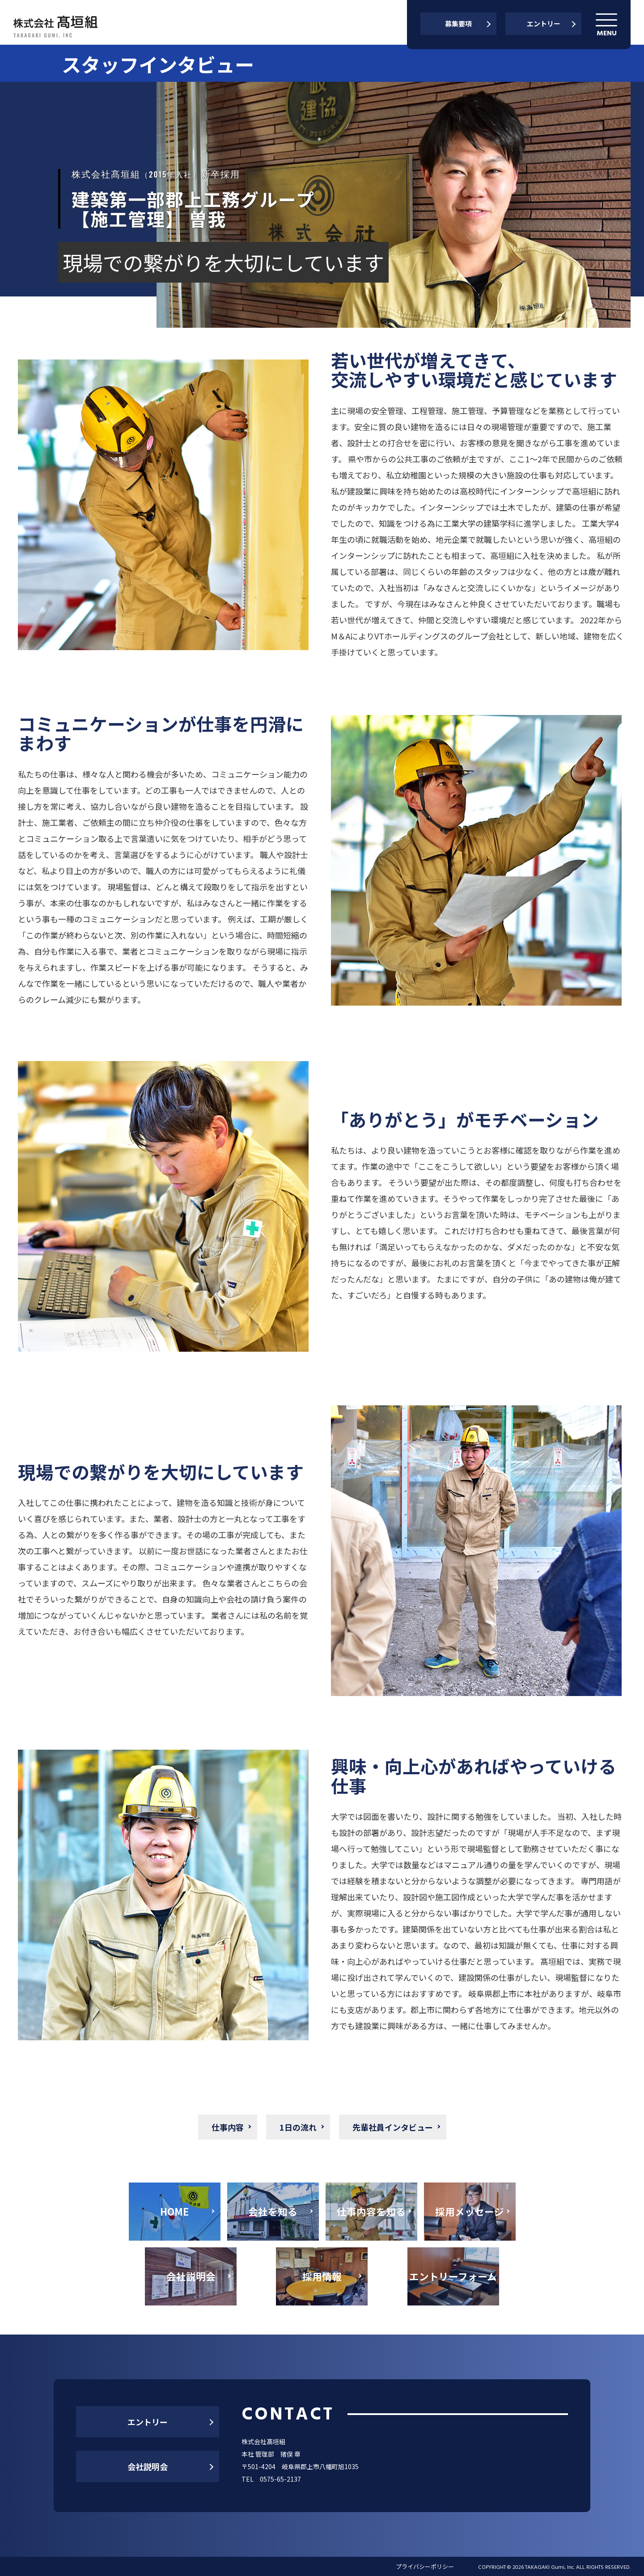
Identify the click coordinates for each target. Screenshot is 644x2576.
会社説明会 (147, 2466)
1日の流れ (298, 2127)
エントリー (543, 23)
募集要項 (458, 23)
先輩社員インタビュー (392, 2127)
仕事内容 (228, 2127)
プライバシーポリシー (425, 2566)
